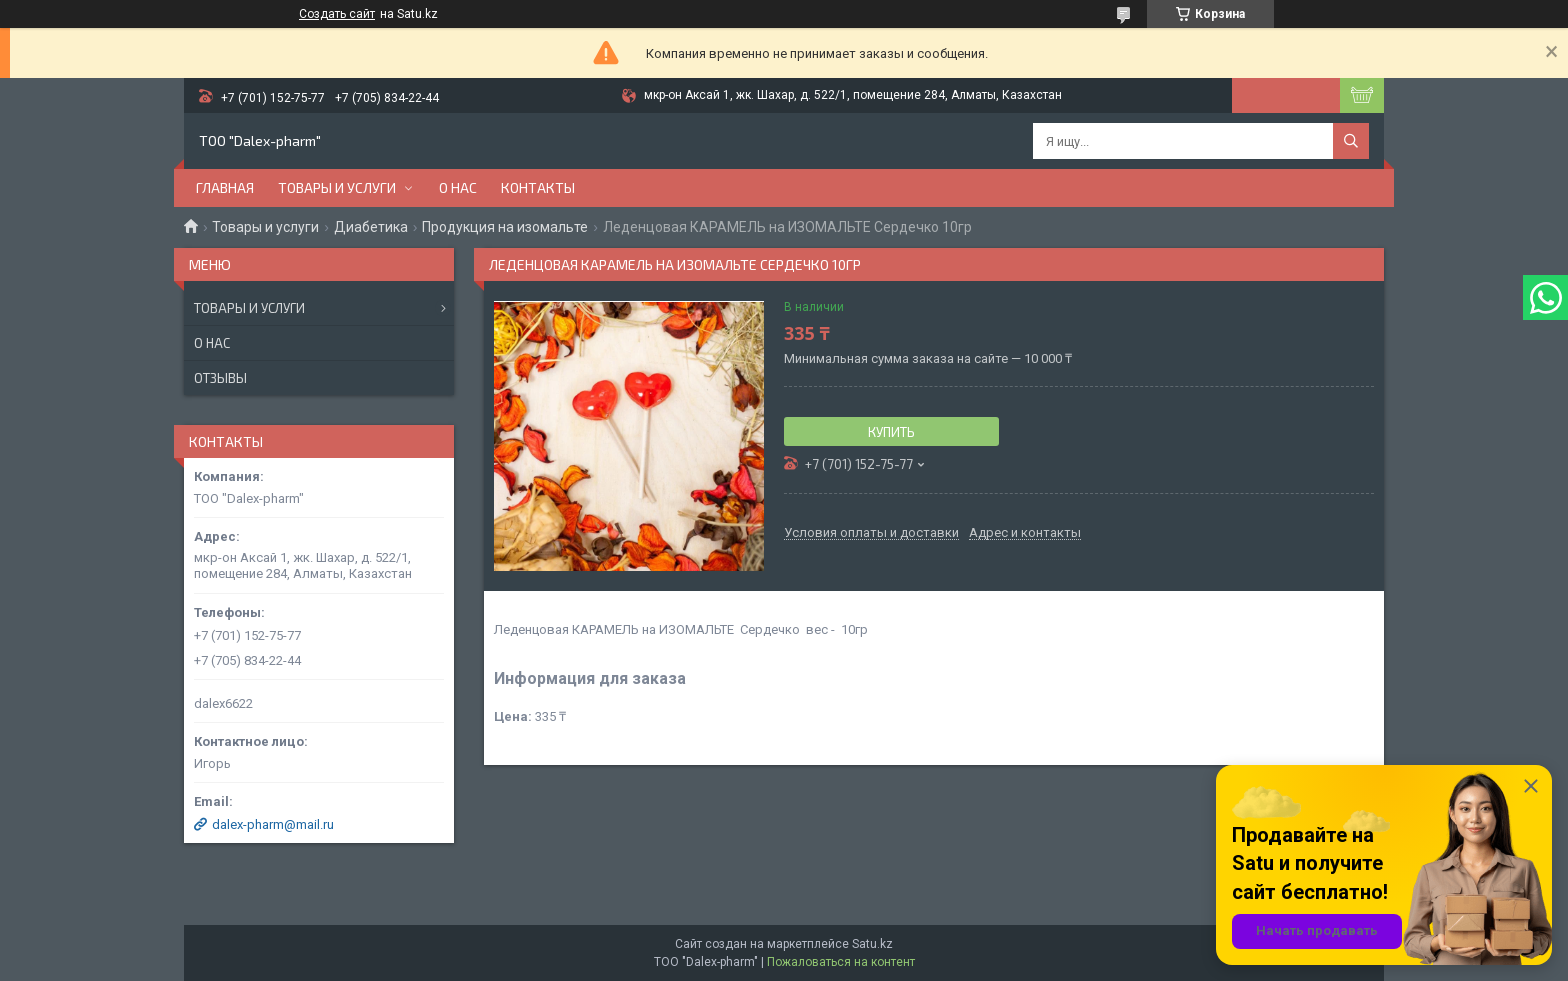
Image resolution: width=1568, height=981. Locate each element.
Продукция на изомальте (505, 227)
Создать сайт (337, 14)
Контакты (538, 187)
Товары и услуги (337, 187)
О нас (458, 187)
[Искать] (1351, 141)
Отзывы (220, 378)
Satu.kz (872, 944)
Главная (225, 187)
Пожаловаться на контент (841, 962)
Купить (891, 432)
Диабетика (371, 227)
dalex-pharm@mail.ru (273, 824)
